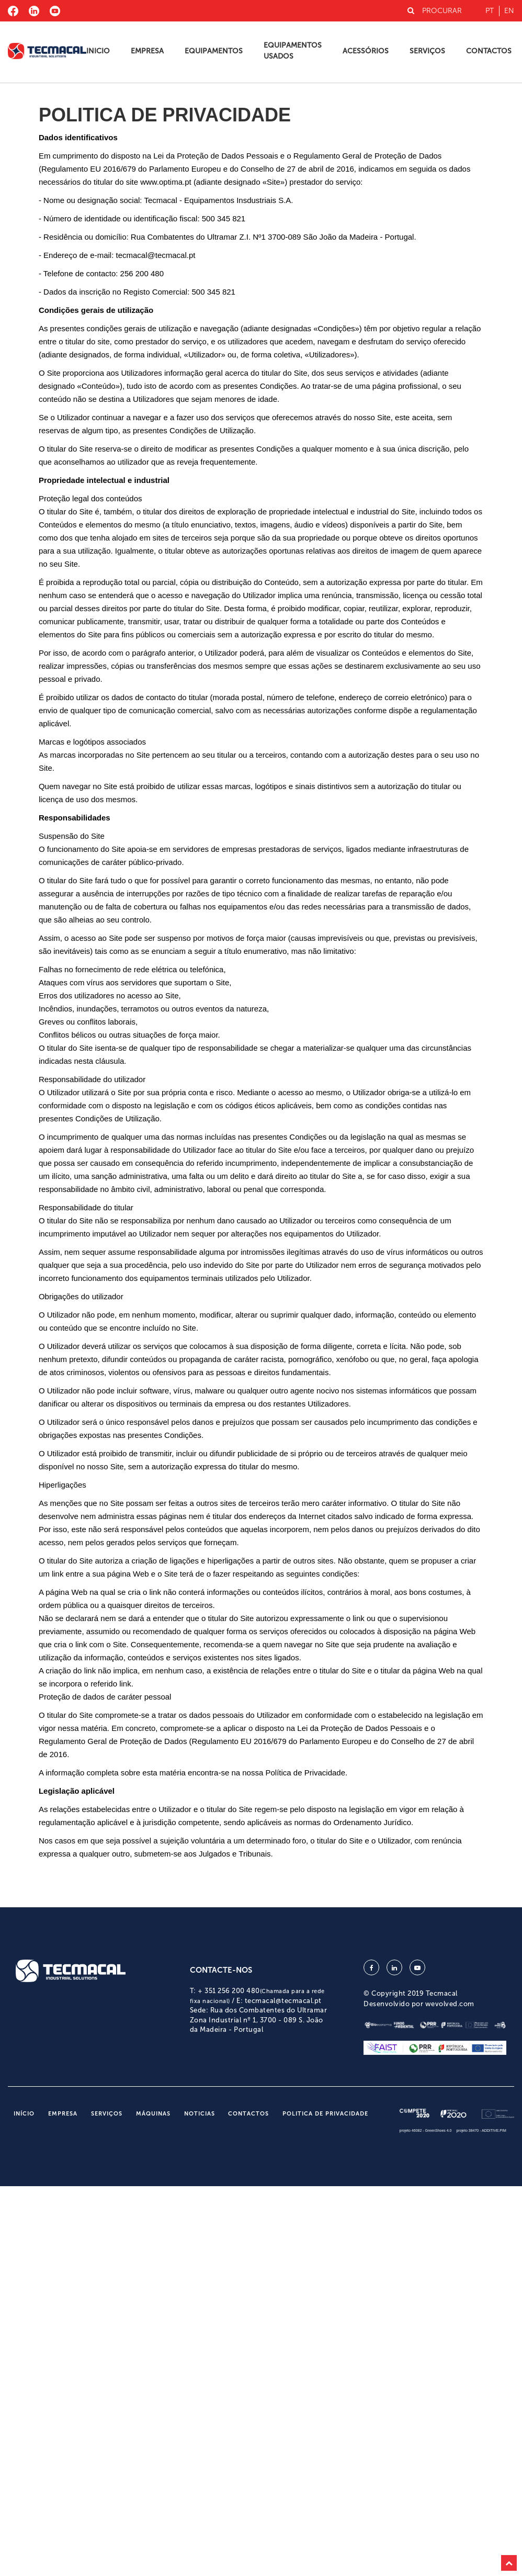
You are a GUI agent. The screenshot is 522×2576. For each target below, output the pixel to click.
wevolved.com (449, 2004)
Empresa (147, 51)
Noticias (199, 2113)
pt (489, 10)
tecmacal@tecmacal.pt (283, 2001)
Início (24, 2113)
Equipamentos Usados (293, 51)
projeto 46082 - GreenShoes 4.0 (426, 2130)
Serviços (427, 51)
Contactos (489, 51)
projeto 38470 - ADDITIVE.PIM (481, 2130)
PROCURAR (434, 10)
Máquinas (153, 2113)
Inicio (98, 51)
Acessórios (366, 51)
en (509, 10)
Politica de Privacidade (325, 2113)
